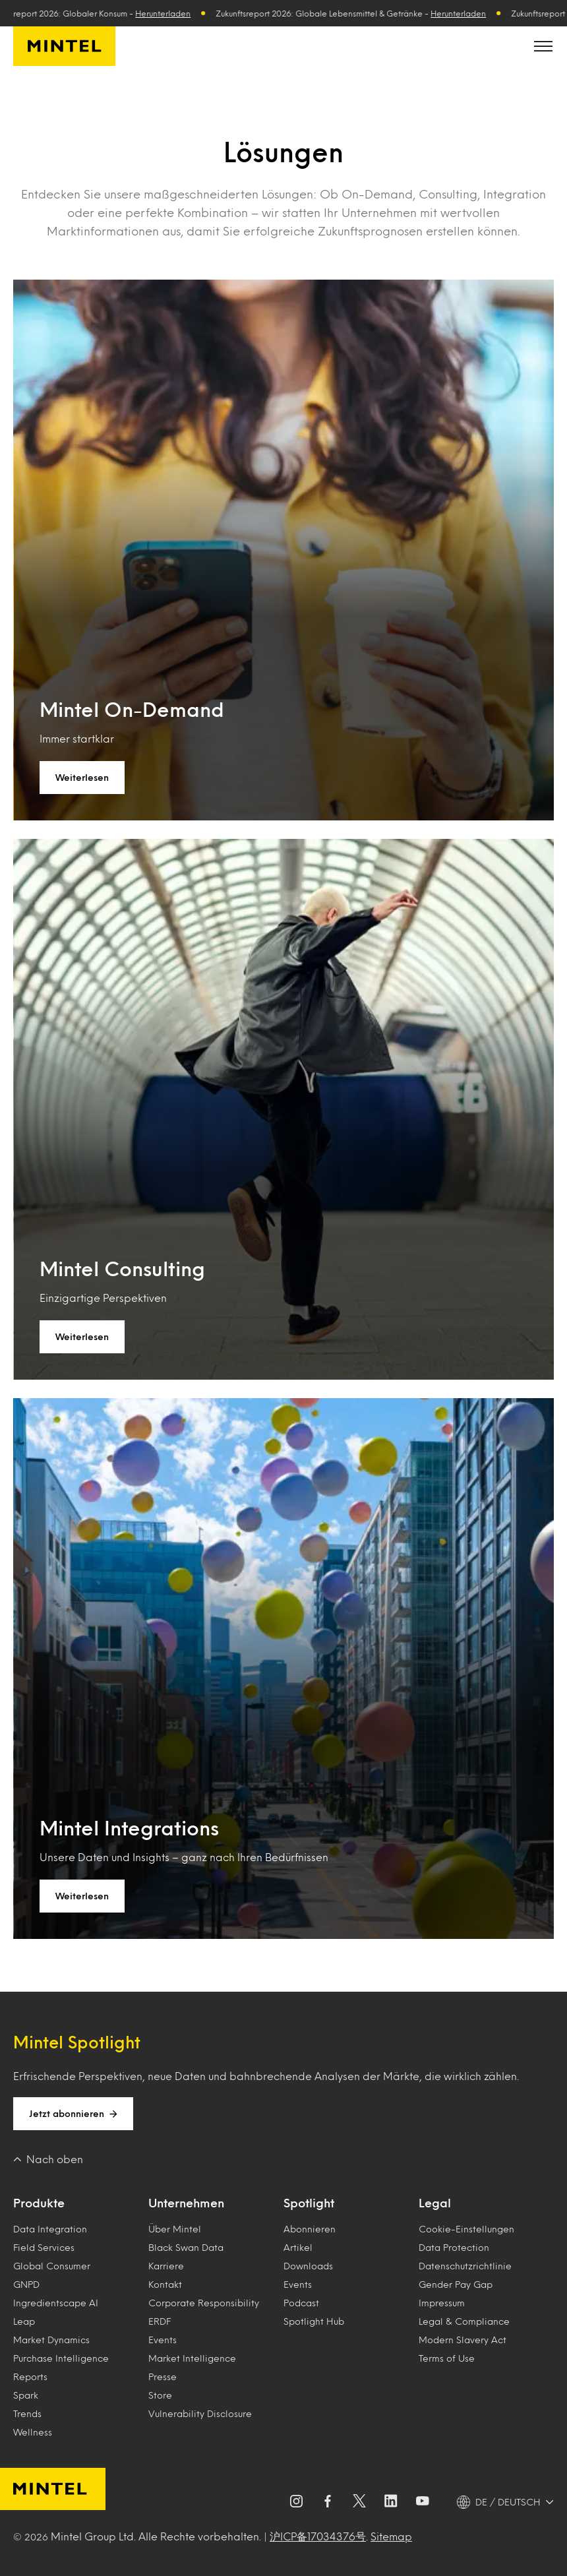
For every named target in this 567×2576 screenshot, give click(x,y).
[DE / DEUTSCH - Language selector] (505, 2502)
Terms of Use (447, 2358)
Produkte (39, 2202)
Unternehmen (186, 2202)
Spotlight (309, 2202)
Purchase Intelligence (61, 2358)
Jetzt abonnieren (73, 2114)
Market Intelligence (192, 2358)
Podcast (301, 2302)
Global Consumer (51, 2265)
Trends (27, 2413)
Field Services (44, 2247)
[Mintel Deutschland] (64, 46)
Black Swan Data (186, 2247)
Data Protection (454, 2247)
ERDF (159, 2321)
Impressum (442, 2302)
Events (162, 2339)
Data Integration (50, 2228)
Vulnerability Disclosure (200, 2413)
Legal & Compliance (464, 2321)
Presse (162, 2376)
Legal (435, 2202)
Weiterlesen (82, 777)
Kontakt (165, 2284)
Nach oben (48, 2159)
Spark (25, 2395)
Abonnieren (310, 2228)
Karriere (166, 2265)
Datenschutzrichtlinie (465, 2265)
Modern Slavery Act (462, 2339)
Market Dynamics (51, 2339)
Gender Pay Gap (455, 2284)
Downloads (308, 2265)
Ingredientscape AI (55, 2302)
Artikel (298, 2247)
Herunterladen (168, 13)
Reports (30, 2376)
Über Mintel (174, 2228)
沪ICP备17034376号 (318, 2536)
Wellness (32, 2432)
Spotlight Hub (314, 2321)
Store (160, 2395)
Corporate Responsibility (203, 2302)
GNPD (26, 2284)
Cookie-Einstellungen (466, 2228)
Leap (24, 2321)
